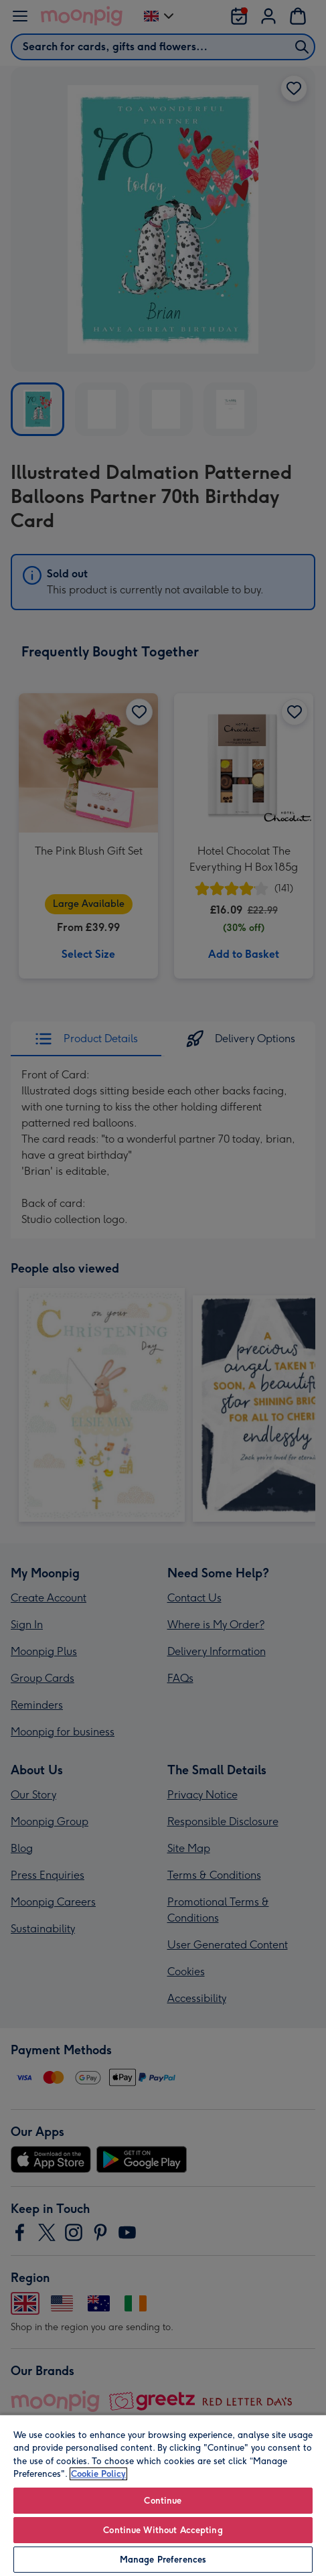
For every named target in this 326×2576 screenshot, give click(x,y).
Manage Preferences (163, 2560)
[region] (163, 2495)
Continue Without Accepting (162, 2530)
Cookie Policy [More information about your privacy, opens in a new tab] (98, 2474)
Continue (162, 2501)
